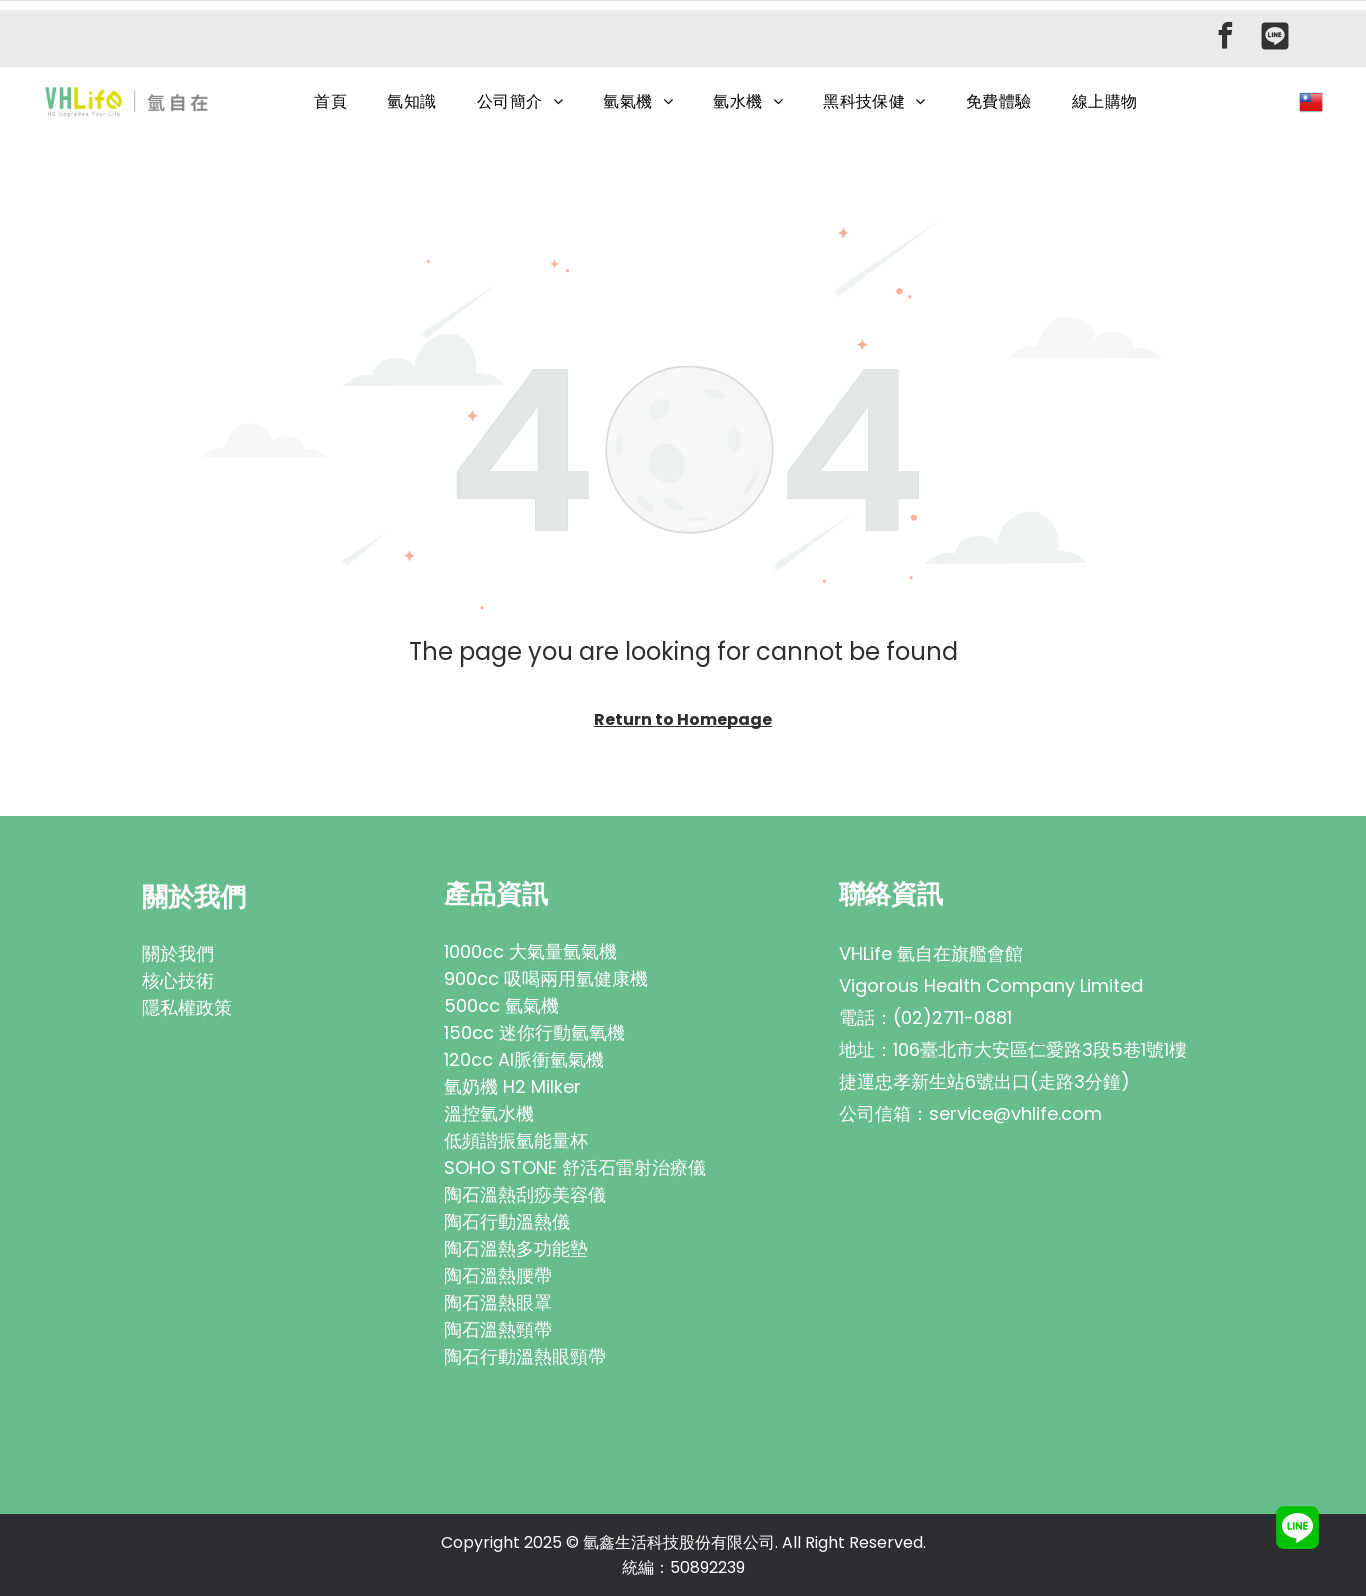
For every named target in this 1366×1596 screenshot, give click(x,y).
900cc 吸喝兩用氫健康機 (546, 978)
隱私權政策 (187, 1007)
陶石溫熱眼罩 (498, 1302)
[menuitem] (330, 101)
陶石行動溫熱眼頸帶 (525, 1356)
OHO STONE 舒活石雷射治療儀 (580, 1167)
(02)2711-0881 (952, 1017)
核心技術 (178, 980)
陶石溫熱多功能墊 (516, 1248)
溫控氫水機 (489, 1113)
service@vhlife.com (1015, 1113)
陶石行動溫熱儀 (507, 1221)
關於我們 (178, 953)
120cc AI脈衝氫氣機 (524, 1059)
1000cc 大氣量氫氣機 (530, 951)
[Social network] (1275, 38)
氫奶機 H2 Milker (512, 1086)
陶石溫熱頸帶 (498, 1329)
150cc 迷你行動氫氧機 (534, 1032)
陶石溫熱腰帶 (498, 1275)
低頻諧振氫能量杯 (516, 1140)
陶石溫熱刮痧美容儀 (525, 1194)
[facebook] (1225, 38)
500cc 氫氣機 (501, 1005)
